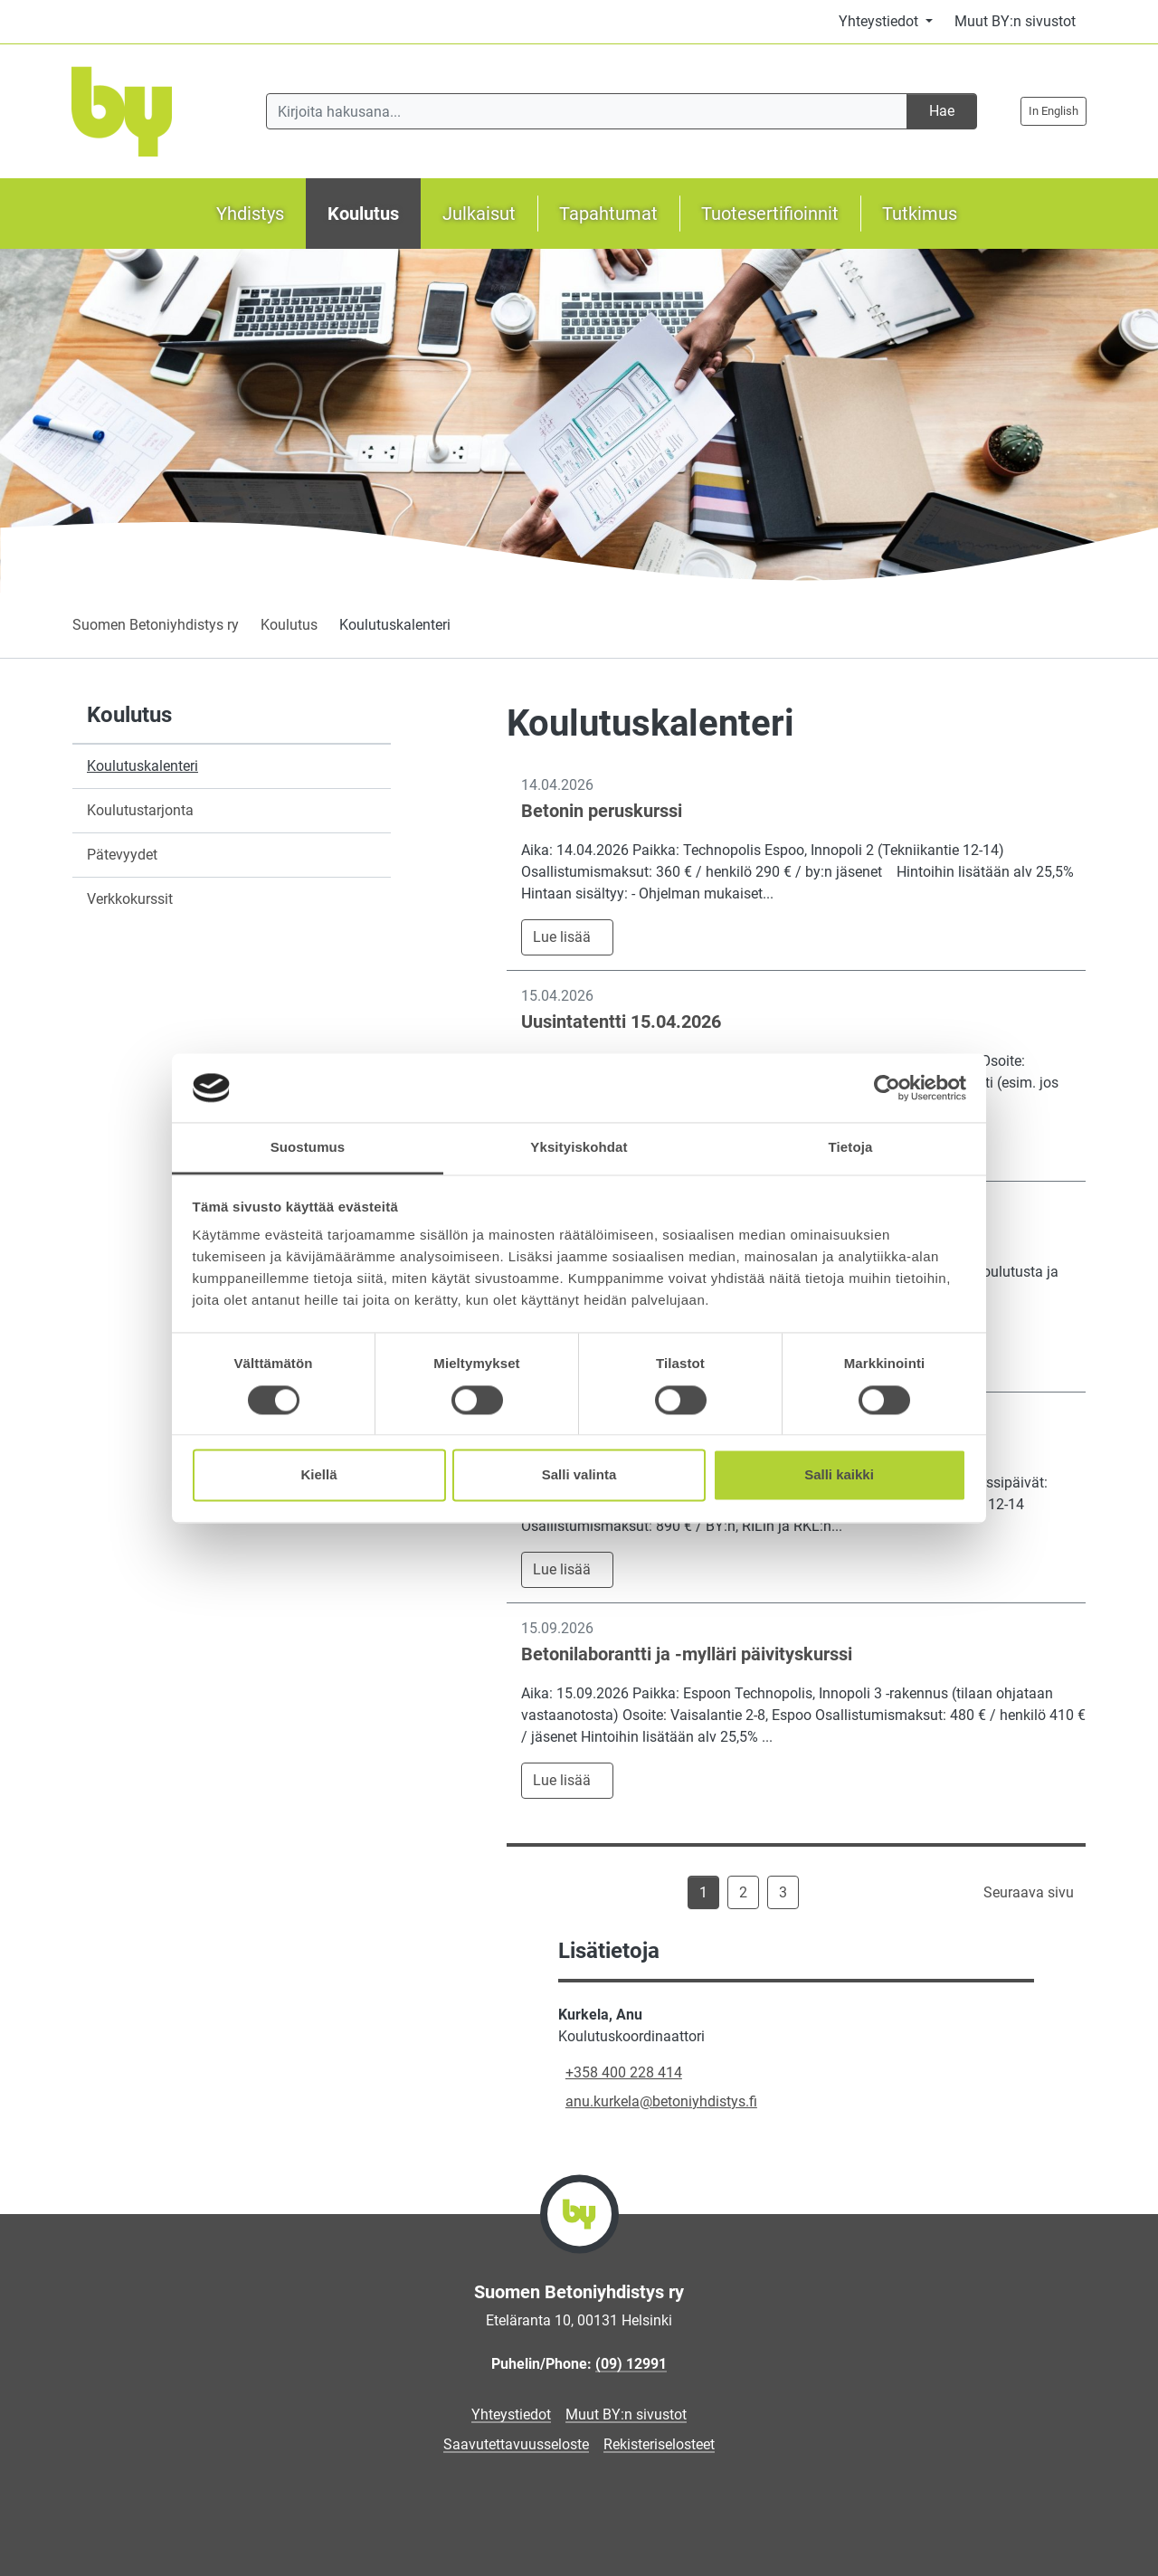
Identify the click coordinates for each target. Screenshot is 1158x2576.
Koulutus (289, 624)
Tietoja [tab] (851, 1147)
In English (1053, 111)
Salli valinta (579, 1475)
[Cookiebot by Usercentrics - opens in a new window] (887, 1087)
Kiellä (318, 1475)
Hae (941, 110)
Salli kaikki (839, 1475)
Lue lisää (562, 937)
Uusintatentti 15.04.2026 (621, 1021)
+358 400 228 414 (623, 2072)
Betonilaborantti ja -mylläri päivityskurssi (686, 1654)
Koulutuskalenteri (142, 766)
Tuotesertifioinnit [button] (770, 213)
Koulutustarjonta (140, 810)
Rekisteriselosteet (659, 2444)
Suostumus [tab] (308, 1147)
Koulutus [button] (363, 213)
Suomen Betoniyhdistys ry (155, 624)
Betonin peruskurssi (601, 811)
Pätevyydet (122, 854)
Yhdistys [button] (250, 213)
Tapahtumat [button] (608, 213)
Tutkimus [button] (919, 213)
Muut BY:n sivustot (1015, 21)
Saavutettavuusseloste (516, 2444)
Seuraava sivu (1028, 1892)
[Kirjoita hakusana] (586, 111)
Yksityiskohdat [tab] (578, 1147)
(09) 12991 (631, 2363)
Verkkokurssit (130, 899)
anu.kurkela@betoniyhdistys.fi (661, 2101)
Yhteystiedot (511, 2414)
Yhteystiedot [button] (880, 21)
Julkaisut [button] (479, 213)
